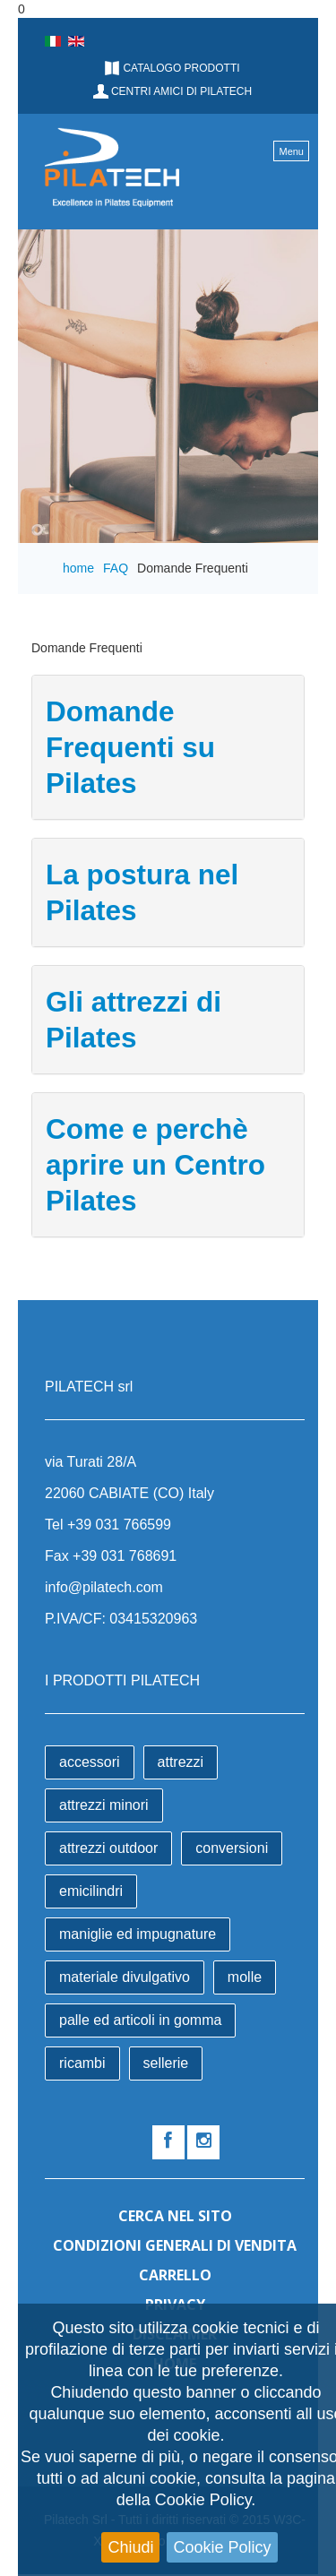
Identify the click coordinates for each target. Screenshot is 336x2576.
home (78, 568)
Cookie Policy (222, 2547)
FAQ (115, 568)
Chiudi (130, 2547)
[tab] (168, 747)
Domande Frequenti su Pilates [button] (130, 747)
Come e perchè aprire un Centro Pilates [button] (155, 1165)
